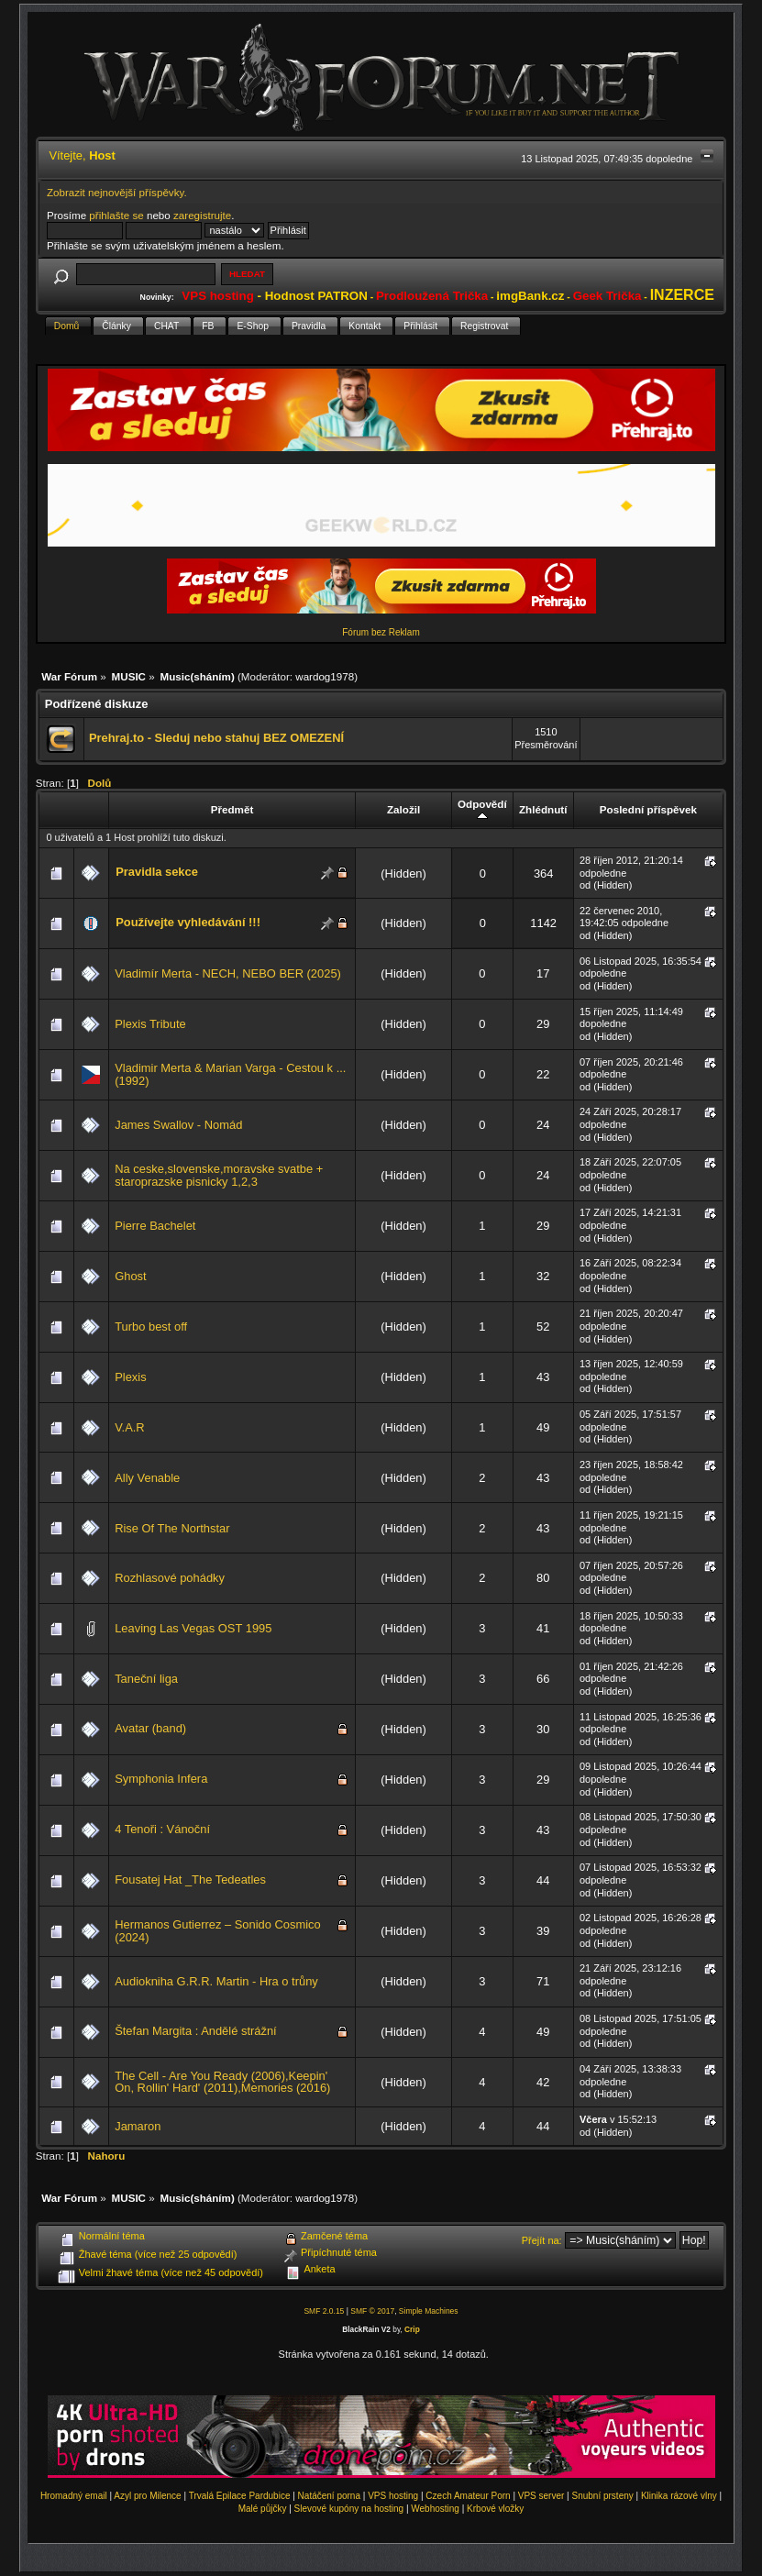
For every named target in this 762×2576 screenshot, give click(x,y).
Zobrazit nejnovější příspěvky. (117, 192)
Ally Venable (147, 1478)
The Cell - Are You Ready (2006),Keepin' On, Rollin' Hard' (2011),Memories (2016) (222, 2082)
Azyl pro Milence (147, 2496)
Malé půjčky (262, 2509)
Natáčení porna (329, 2496)
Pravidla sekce (157, 872)
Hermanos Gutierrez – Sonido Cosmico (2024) (218, 1931)
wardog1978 (324, 676)
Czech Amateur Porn (467, 2496)
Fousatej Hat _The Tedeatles (190, 1879)
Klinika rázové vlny (679, 2496)
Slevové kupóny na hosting (349, 2509)
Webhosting (435, 2509)
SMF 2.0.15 (324, 2311)
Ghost (130, 1276)
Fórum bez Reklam (380, 632)
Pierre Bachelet (155, 1226)
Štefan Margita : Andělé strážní (195, 2031)
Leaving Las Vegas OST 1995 (193, 1628)
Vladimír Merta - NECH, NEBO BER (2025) (228, 973)
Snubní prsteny (603, 2496)
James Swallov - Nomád (178, 1125)
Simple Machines (428, 2311)
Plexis (130, 1377)
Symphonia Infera (161, 1779)
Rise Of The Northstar (172, 1528)
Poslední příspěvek (648, 809)
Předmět (232, 809)
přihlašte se (116, 215)
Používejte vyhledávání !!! (188, 922)
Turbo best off (151, 1326)
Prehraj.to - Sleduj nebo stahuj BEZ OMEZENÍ (216, 738)
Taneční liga (146, 1679)
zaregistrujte (202, 215)
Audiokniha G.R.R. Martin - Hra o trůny (216, 1981)
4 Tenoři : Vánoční (162, 1829)
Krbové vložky (495, 2509)
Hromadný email (73, 2496)
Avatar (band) (150, 1728)
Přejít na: (542, 2240)
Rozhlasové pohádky (170, 1578)
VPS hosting (393, 2496)
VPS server (541, 2496)
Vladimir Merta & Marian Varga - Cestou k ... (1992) (230, 1074)
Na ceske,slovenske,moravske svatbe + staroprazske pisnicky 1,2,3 (219, 1175)
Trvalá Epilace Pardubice (240, 2496)
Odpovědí (482, 810)
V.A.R (130, 1427)
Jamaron (137, 2126)
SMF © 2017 (372, 2311)
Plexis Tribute (150, 1024)
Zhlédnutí (543, 809)
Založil (403, 809)
